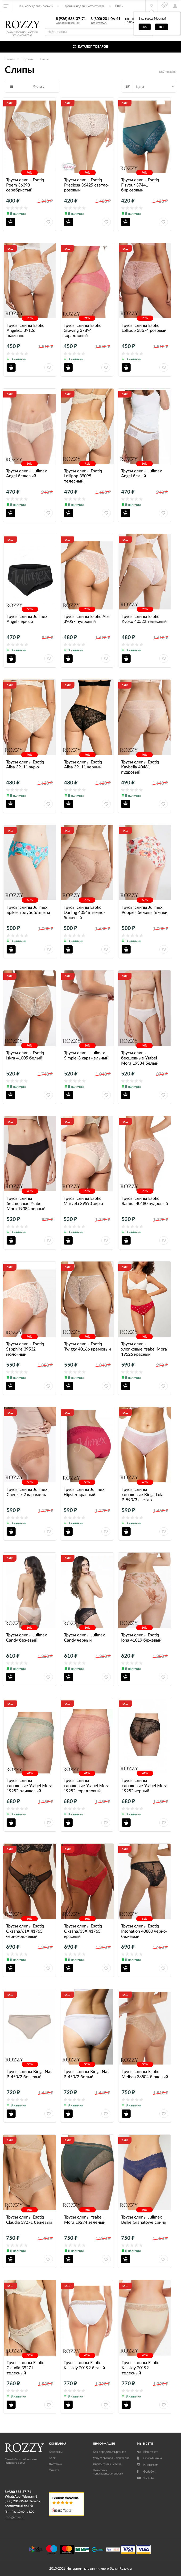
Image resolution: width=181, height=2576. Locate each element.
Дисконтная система (107, 2464)
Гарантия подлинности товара (83, 6)
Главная (10, 59)
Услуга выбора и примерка (111, 2458)
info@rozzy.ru (98, 22)
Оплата (54, 2470)
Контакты (55, 2452)
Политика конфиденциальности (108, 2472)
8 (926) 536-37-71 (71, 19)
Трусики (27, 59)
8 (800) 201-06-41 (105, 19)
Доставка (55, 2464)
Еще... (119, 6)
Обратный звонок (67, 22)
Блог (52, 2458)
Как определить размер (36, 6)
